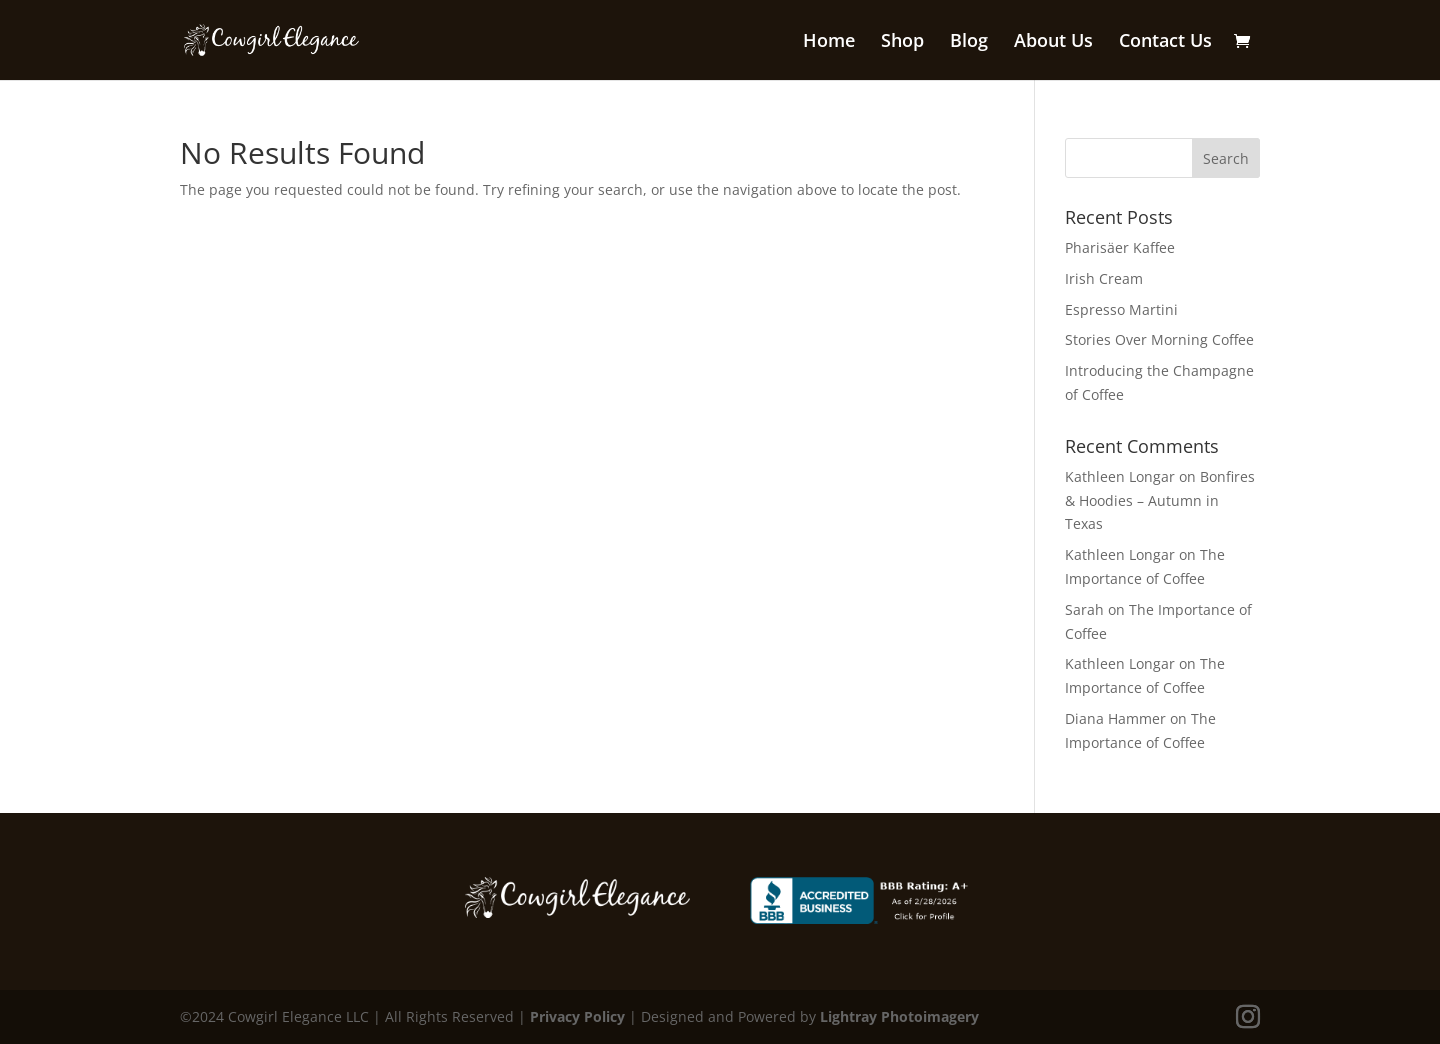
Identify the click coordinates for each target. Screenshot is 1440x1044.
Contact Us (1165, 42)
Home (829, 42)
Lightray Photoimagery (899, 1016)
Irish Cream (1104, 278)
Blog (969, 42)
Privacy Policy (577, 1016)
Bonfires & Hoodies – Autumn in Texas (1160, 500)
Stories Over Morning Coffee (1159, 339)
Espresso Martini (1121, 309)
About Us (1053, 42)
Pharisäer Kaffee (1120, 247)
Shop (902, 42)
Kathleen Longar (1120, 476)
